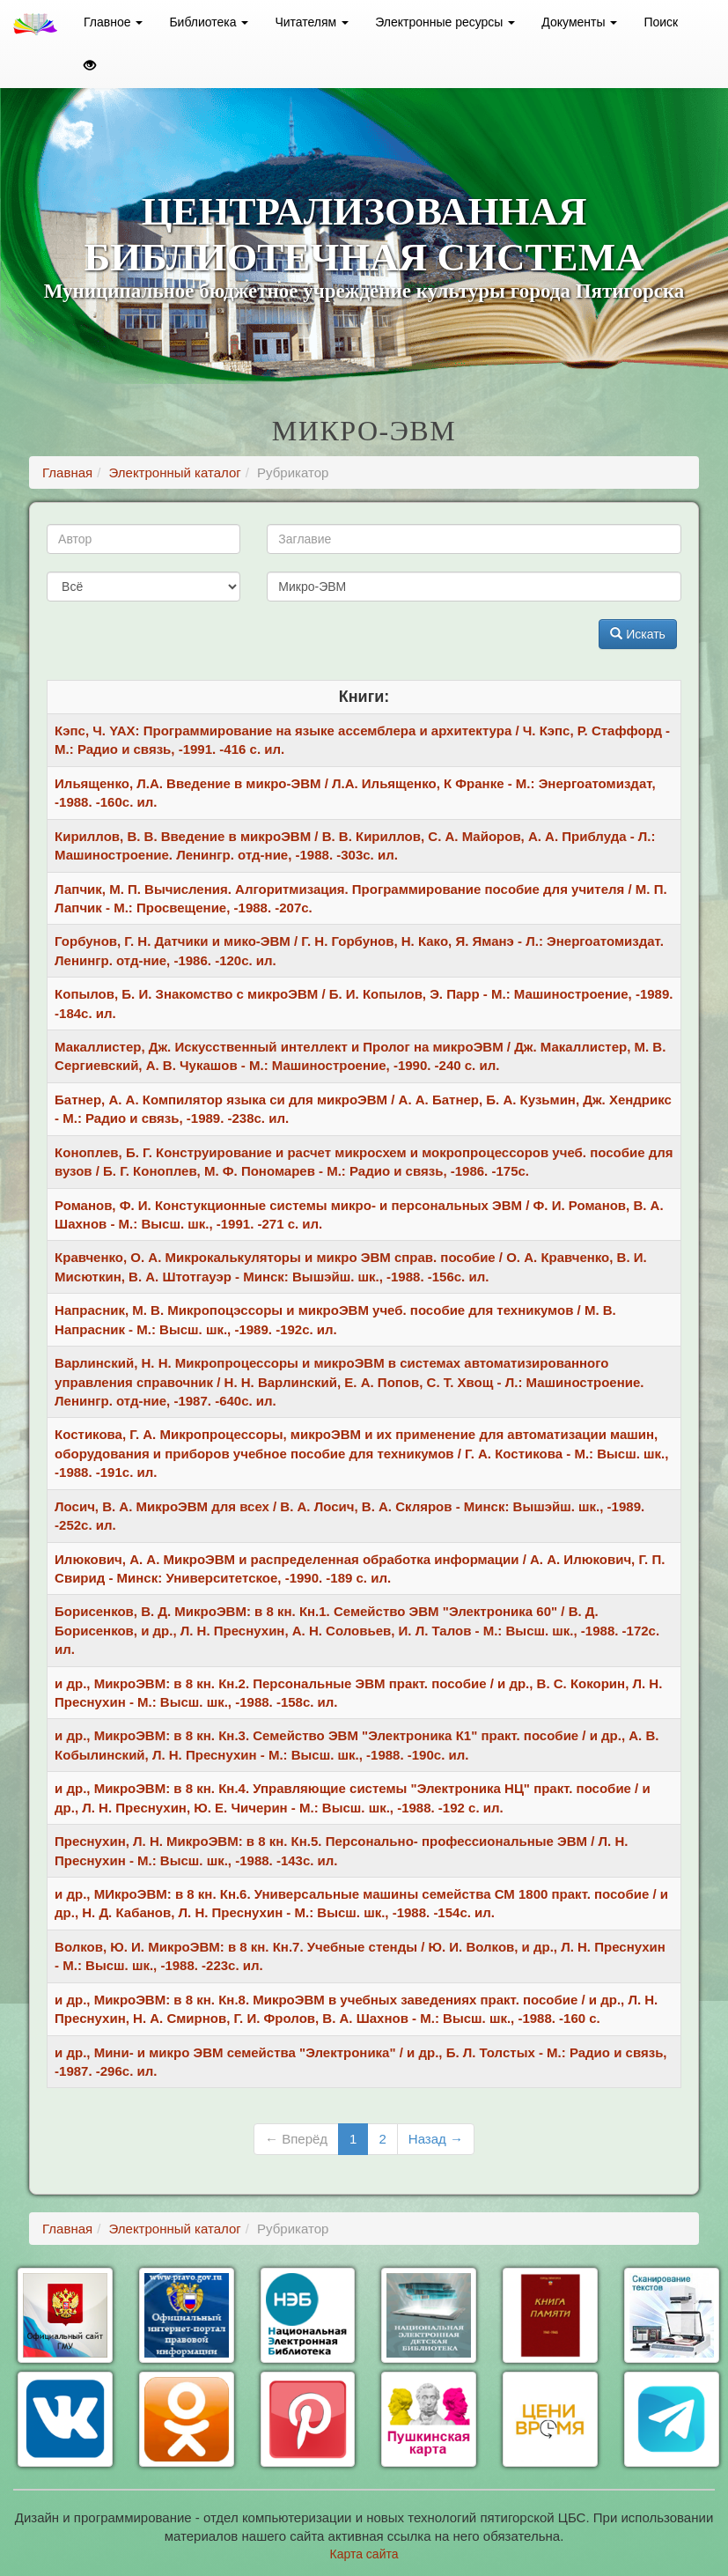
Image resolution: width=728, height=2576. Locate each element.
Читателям (312, 22)
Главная (67, 472)
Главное (113, 22)
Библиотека (208, 22)
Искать (637, 634)
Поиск (660, 22)
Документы (579, 22)
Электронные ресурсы (445, 22)
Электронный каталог (175, 472)
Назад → (435, 2138)
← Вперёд (296, 2138)
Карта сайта (364, 2554)
